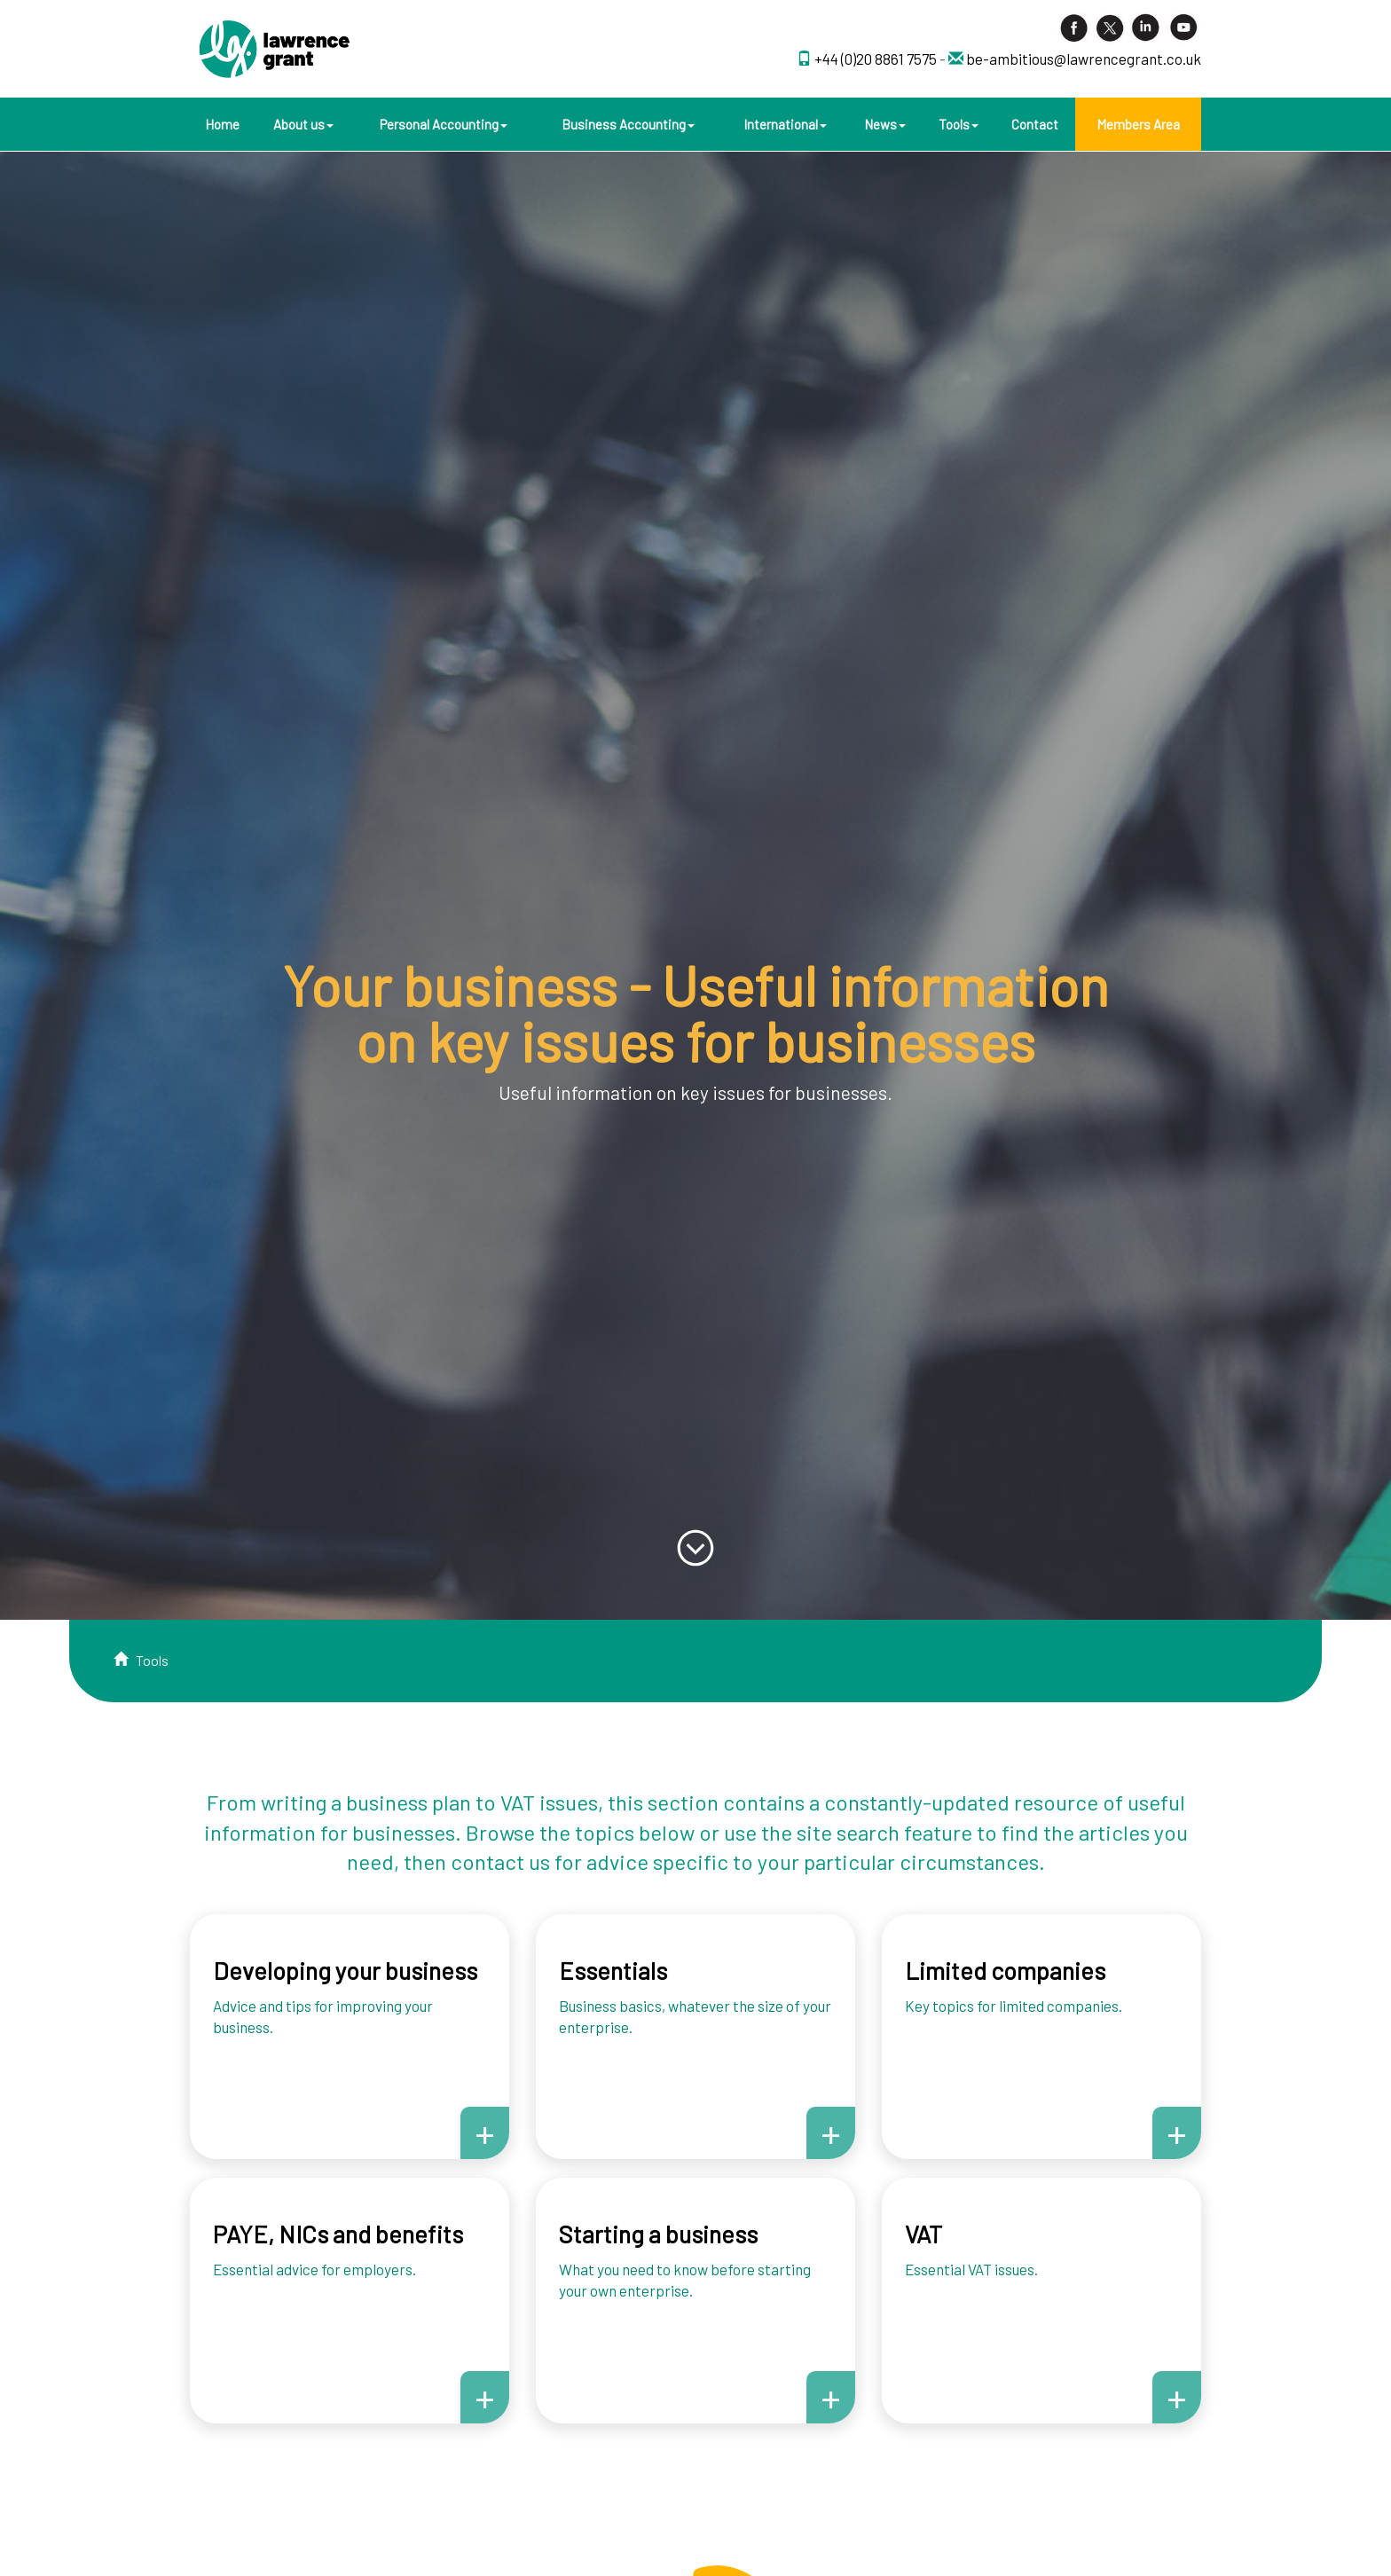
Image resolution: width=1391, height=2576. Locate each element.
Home (222, 124)
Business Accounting (628, 124)
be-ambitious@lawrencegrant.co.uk (1083, 58)
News (885, 124)
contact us (500, 1861)
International (785, 124)
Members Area (1138, 124)
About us (303, 124)
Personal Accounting (443, 124)
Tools (958, 124)
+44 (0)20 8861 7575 (876, 58)
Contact (1034, 124)
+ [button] (485, 2132)
